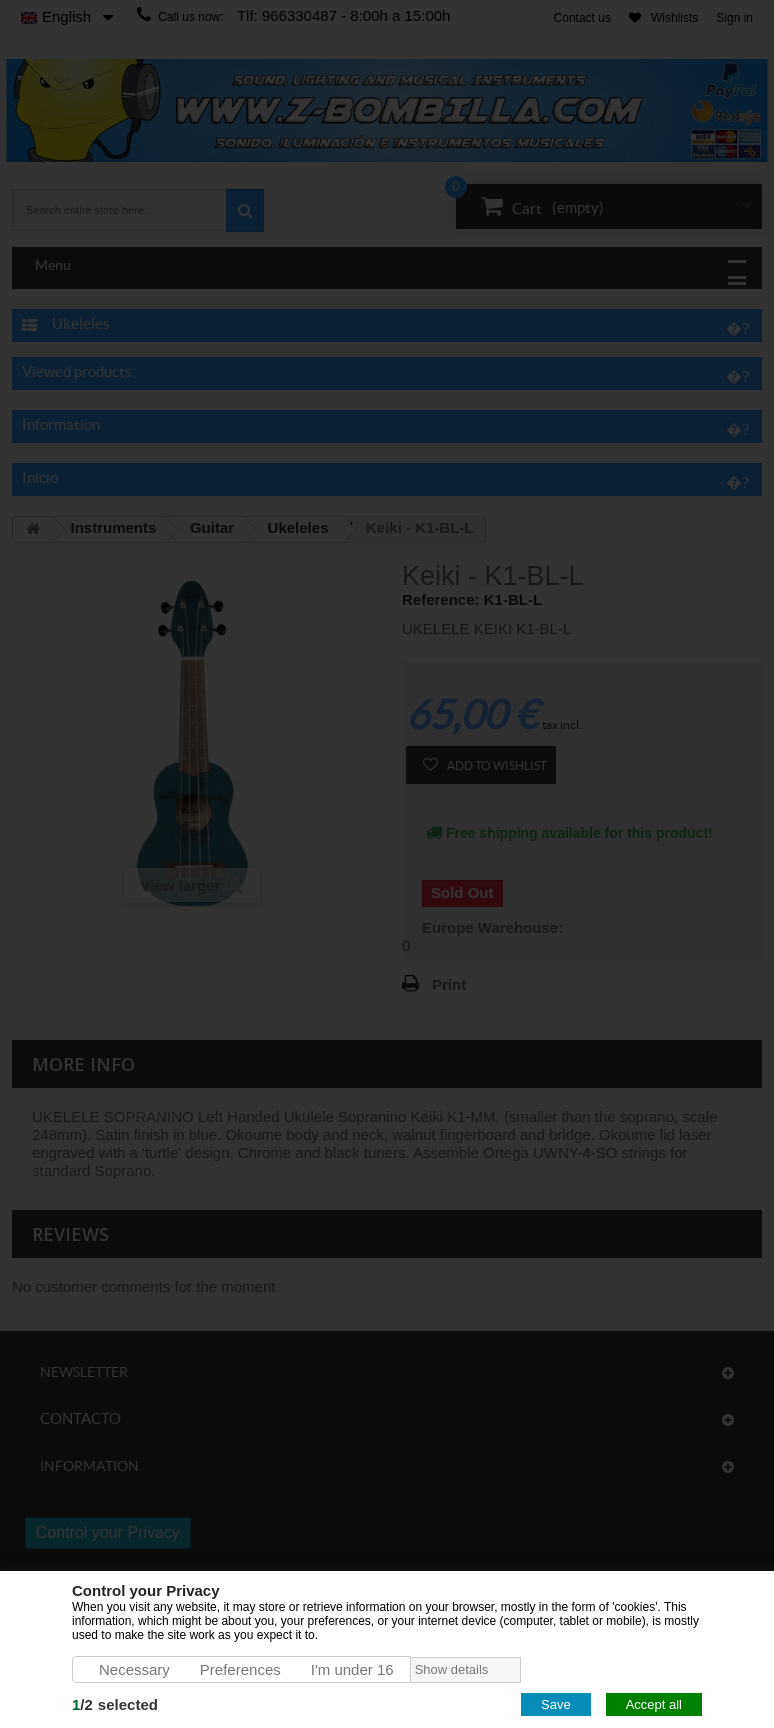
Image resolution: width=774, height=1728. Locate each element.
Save (556, 1704)
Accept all (654, 1704)
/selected (115, 1704)
